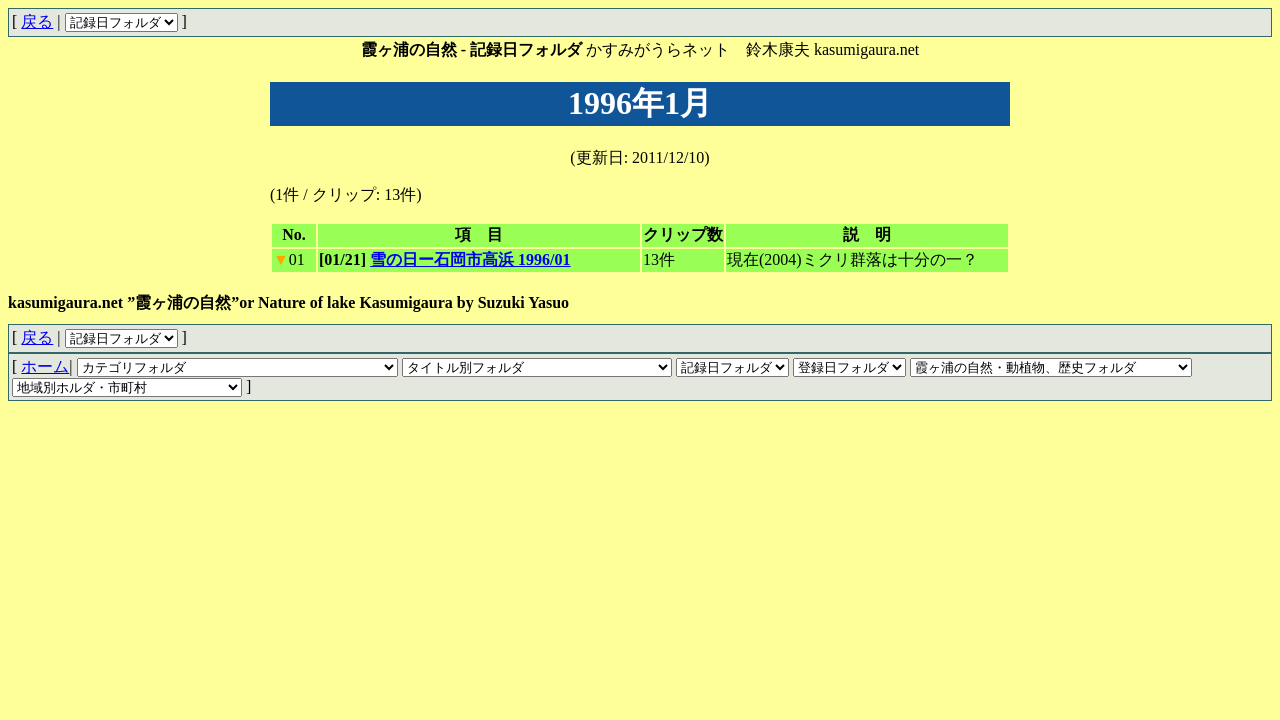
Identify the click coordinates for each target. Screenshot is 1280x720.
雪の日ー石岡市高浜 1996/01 (470, 259)
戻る (37, 21)
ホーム (45, 366)
